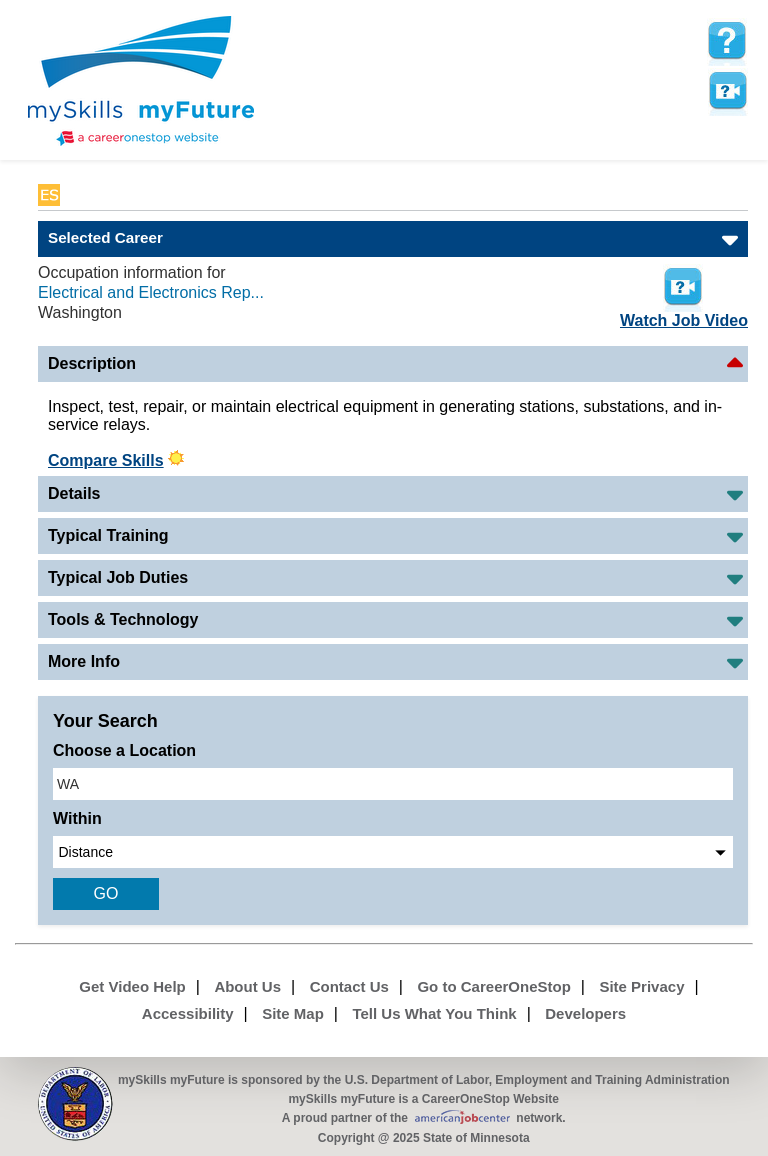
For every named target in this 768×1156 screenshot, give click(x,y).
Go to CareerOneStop (493, 986)
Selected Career (105, 237)
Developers (585, 1013)
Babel (85, 195)
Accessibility (188, 1013)
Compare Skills (106, 460)
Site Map (293, 1013)
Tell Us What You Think (434, 1013)
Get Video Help (132, 986)
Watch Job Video (684, 295)
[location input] (393, 784)
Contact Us (349, 986)
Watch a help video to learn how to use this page (727, 91)
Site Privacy (641, 986)
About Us (247, 986)
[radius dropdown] (393, 852)
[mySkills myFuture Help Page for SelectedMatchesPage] (727, 41)
